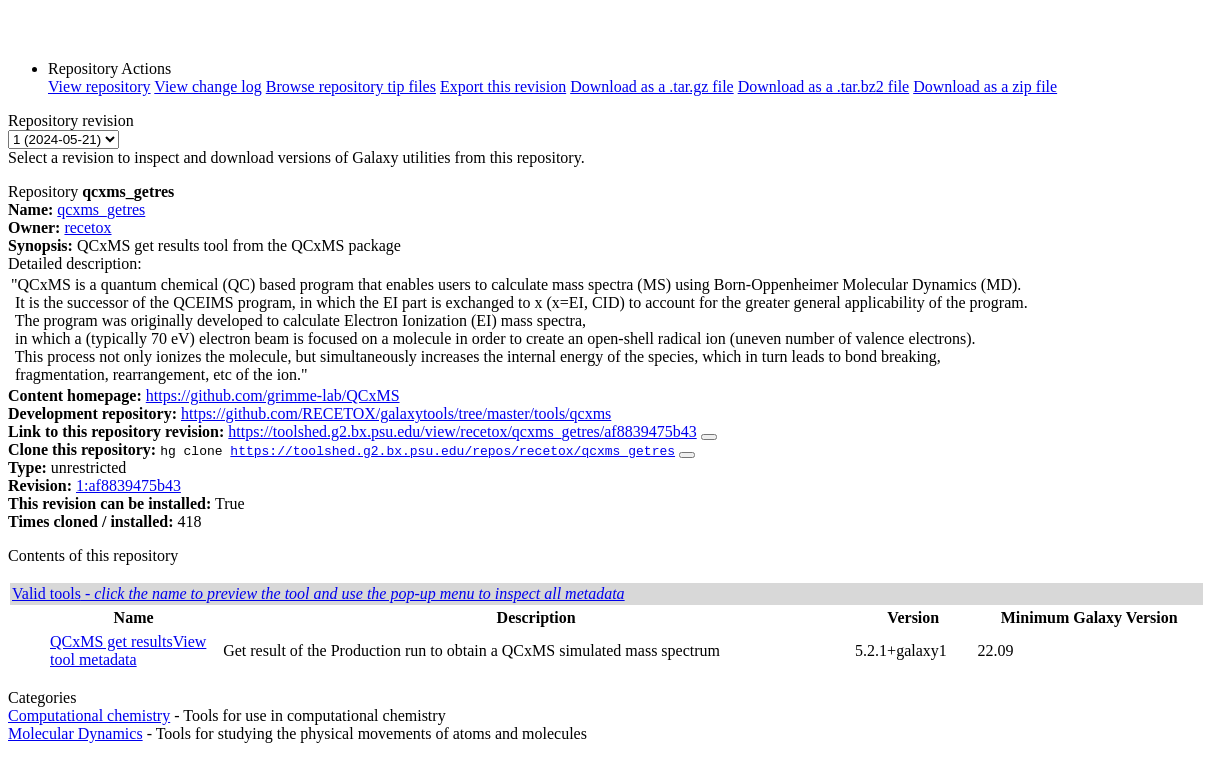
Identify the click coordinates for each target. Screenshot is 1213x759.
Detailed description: (75, 263)
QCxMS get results (111, 641)
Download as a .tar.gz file (652, 86)
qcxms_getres (101, 209)
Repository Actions (109, 68)
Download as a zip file (985, 86)
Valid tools (318, 593)
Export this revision (503, 86)
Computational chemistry (89, 715)
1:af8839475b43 (128, 485)
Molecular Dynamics (75, 733)
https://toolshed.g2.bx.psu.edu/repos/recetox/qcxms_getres (452, 450)
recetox (87, 227)
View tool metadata (128, 650)
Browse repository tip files (351, 86)
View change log (207, 86)
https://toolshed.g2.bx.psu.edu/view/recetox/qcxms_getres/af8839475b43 (462, 431)
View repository (99, 86)
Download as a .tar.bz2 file (824, 86)
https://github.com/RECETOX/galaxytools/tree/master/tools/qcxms (396, 413)
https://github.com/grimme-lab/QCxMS (273, 395)
